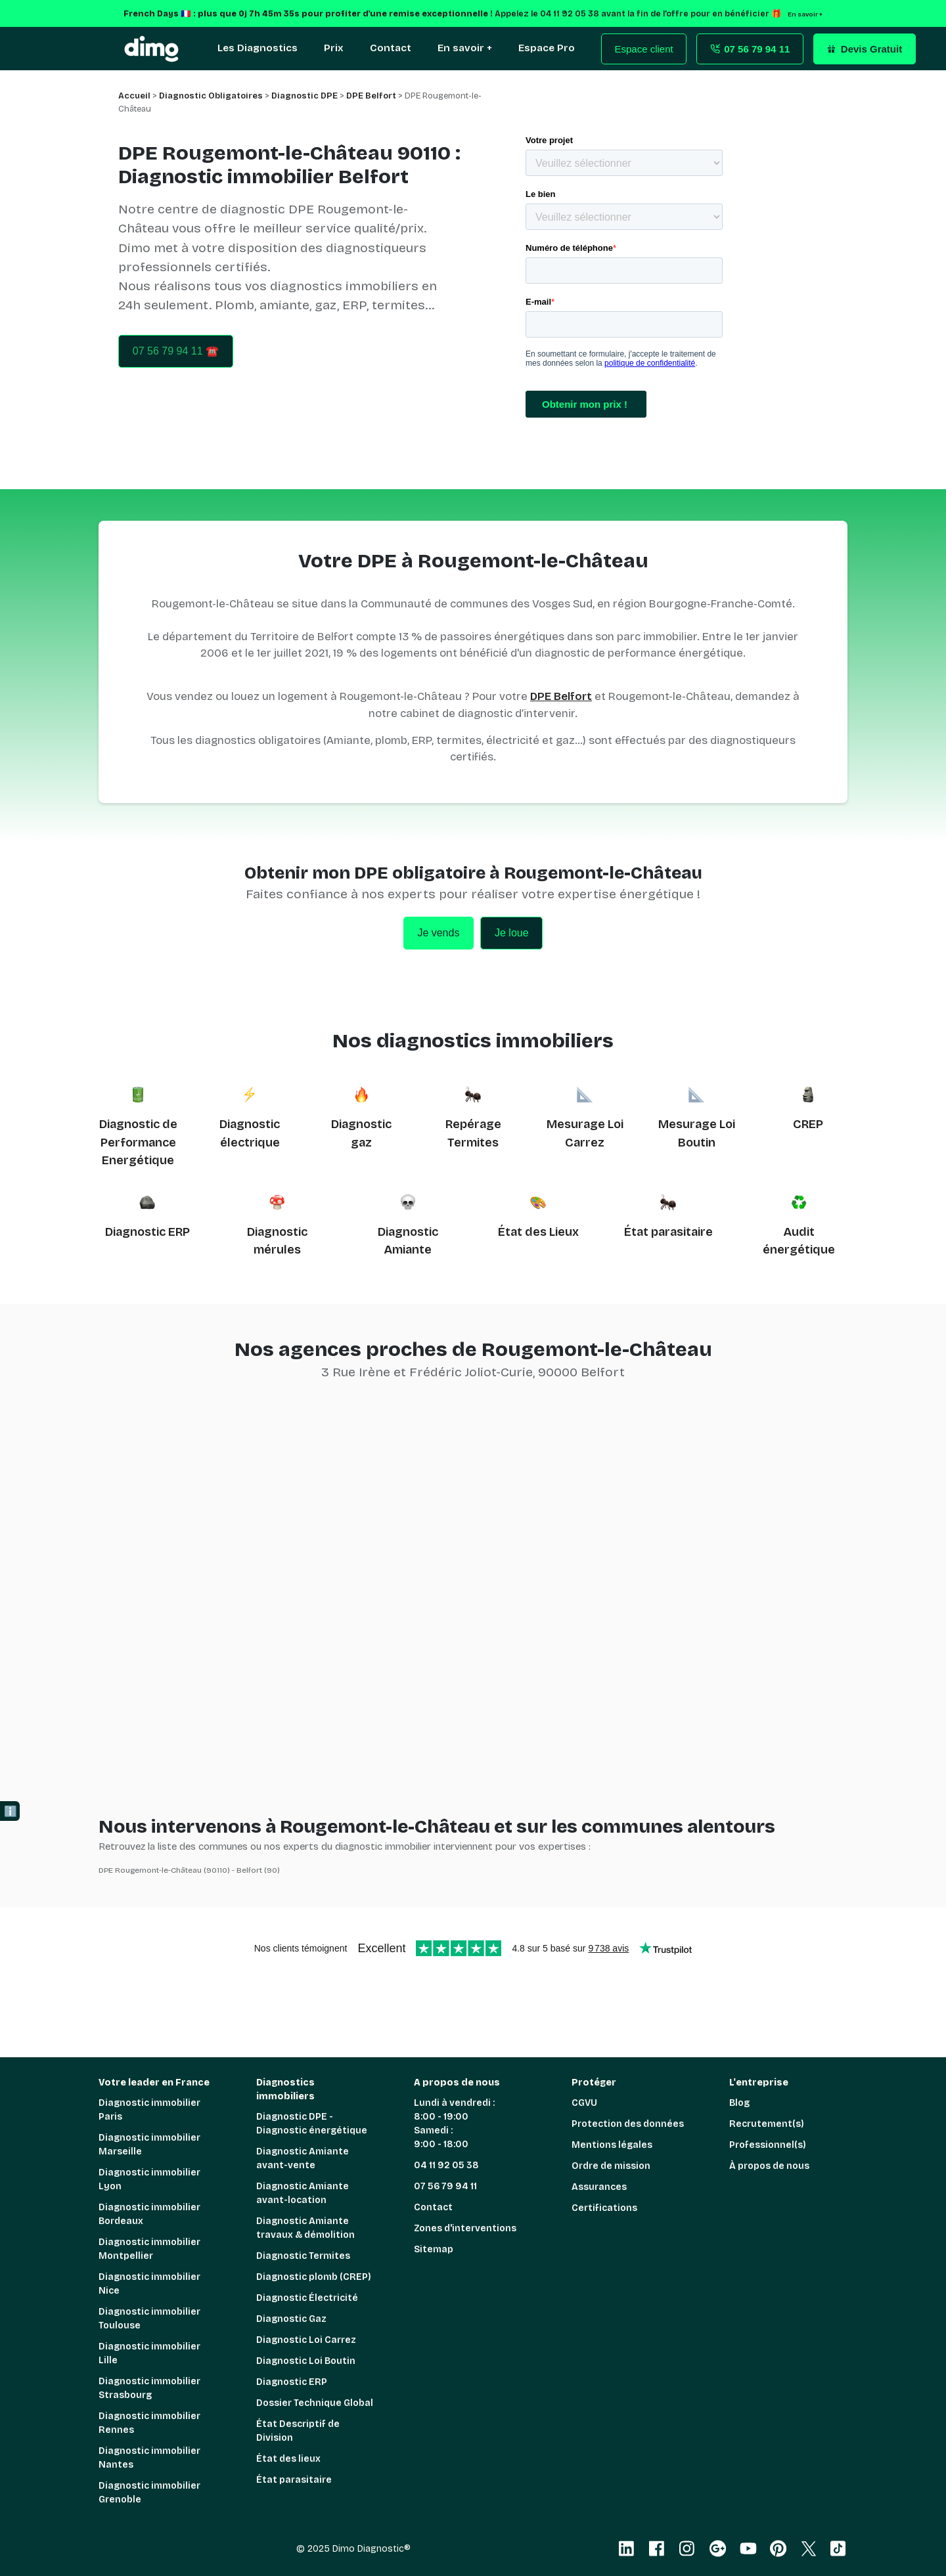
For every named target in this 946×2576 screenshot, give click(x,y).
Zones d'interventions (465, 2228)
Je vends (438, 932)
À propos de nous (769, 2166)
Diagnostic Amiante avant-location (302, 2193)
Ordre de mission (611, 2166)
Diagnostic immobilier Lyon (149, 2179)
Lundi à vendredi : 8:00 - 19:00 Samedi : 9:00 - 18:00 (454, 2123)
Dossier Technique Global (314, 2403)
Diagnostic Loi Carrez (306, 2340)
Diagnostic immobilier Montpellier (149, 2249)
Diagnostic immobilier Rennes (149, 2423)
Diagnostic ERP (147, 1232)
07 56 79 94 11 (445, 2186)
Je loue (512, 932)
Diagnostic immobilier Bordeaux (149, 2214)
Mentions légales (612, 2144)
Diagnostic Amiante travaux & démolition (305, 2228)
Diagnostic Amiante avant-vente (302, 2158)
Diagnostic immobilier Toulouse (149, 2318)
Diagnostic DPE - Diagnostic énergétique (311, 2123)
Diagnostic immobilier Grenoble (149, 2492)
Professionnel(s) (767, 2144)
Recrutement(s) (766, 2123)
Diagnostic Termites (303, 2255)
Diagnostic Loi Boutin (305, 2361)
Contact (433, 2207)
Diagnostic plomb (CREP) (313, 2276)
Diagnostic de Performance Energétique (138, 1142)
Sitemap (433, 2249)
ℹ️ (10, 1811)
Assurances (599, 2187)
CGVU (584, 2102)
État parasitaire (668, 1232)
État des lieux (288, 2458)
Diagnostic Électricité (307, 2297)
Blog (739, 2102)
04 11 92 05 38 (446, 2165)
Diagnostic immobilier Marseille (149, 2144)
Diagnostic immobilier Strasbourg (149, 2388)
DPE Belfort (561, 696)
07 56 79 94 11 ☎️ (176, 351)
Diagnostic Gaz (291, 2319)
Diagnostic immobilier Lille (149, 2353)
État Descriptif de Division (298, 2430)
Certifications (604, 2208)
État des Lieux (538, 1232)
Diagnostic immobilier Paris (149, 2109)
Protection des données (628, 2123)
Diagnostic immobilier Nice (149, 2283)
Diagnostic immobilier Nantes (149, 2457)
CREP (808, 1124)
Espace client (644, 49)
